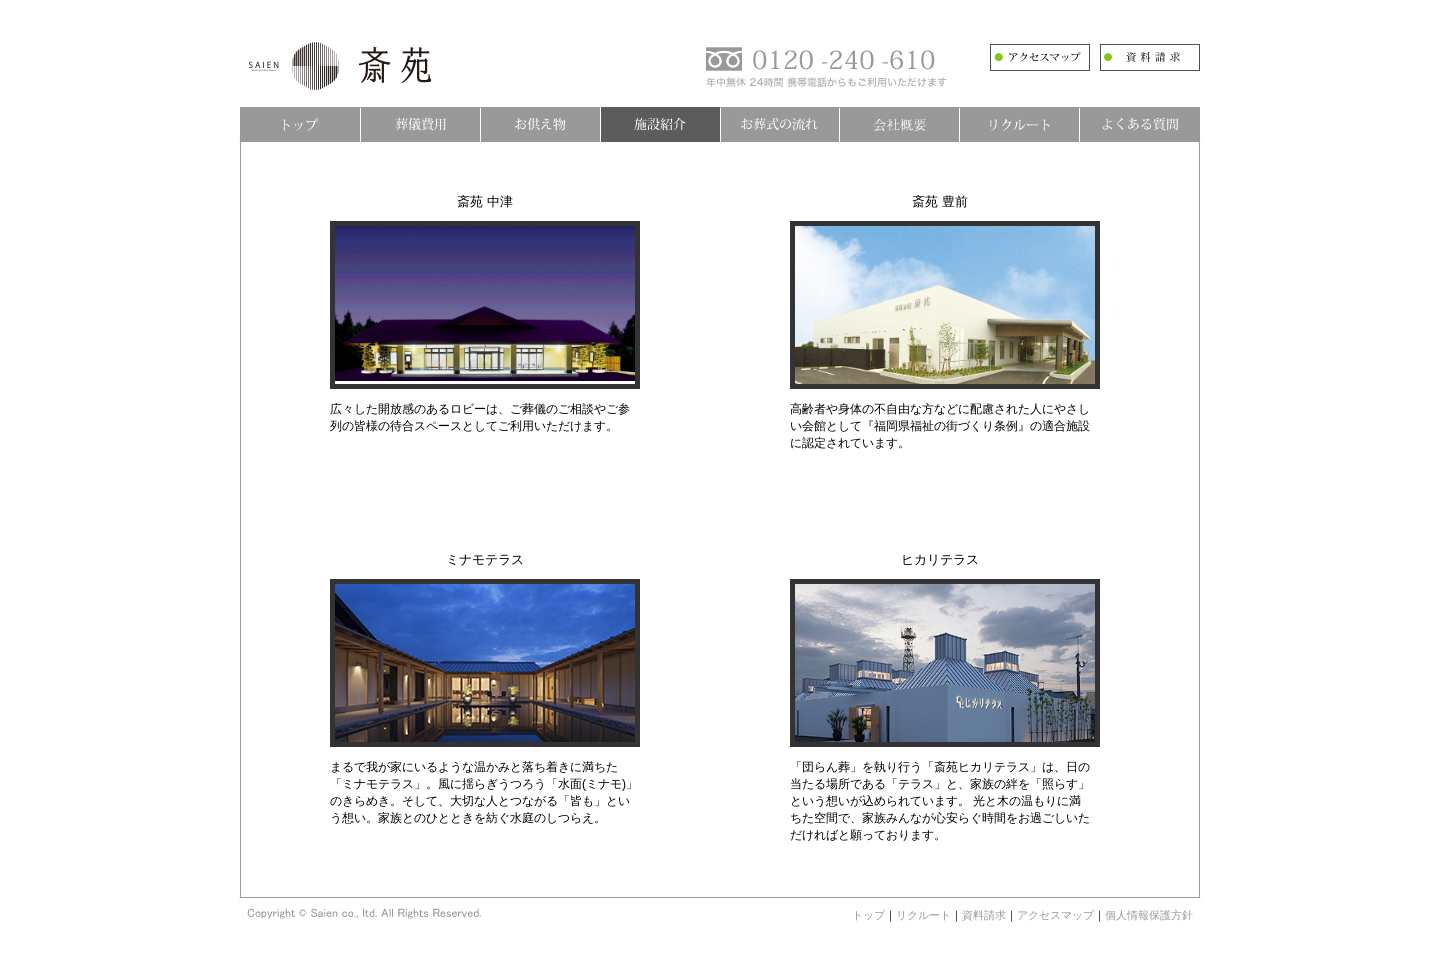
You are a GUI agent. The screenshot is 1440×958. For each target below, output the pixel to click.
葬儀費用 (420, 124)
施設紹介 (660, 124)
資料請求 (984, 915)
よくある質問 (1140, 124)
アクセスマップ (1055, 915)
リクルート (1020, 124)
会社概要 (900, 124)
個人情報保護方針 (1149, 915)
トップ (300, 124)
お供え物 (540, 124)
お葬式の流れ (780, 124)
